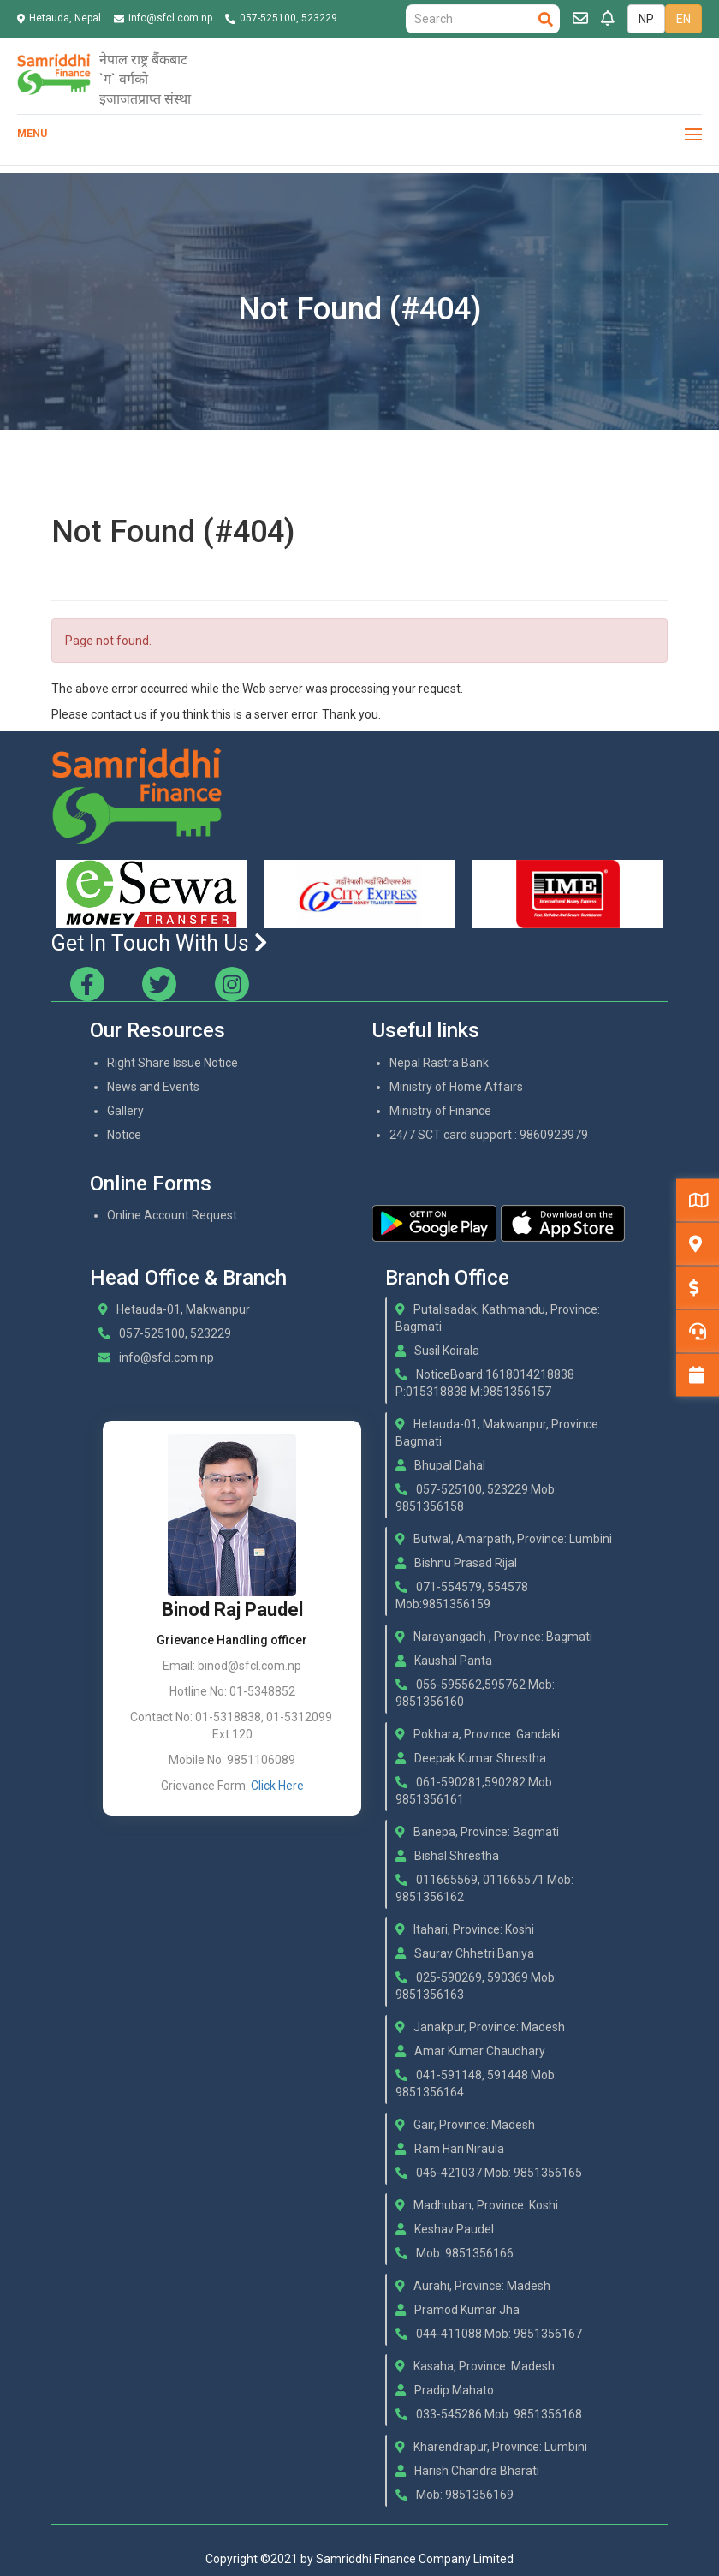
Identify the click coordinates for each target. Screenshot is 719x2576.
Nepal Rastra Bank (439, 1063)
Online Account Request (172, 1215)
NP (646, 19)
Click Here (277, 1785)
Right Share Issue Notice (172, 1063)
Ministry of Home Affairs (456, 1087)
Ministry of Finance (440, 1111)
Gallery (125, 1111)
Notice (124, 1135)
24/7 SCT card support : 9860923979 (488, 1135)
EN (683, 19)
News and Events (153, 1087)
